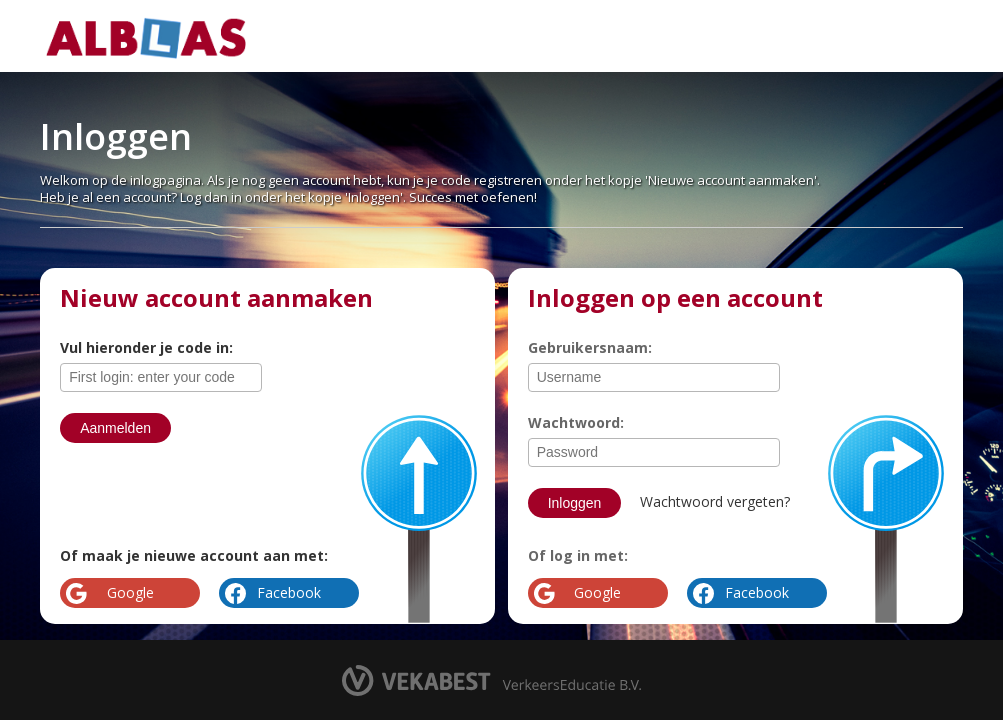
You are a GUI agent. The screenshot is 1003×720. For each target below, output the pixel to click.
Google (597, 592)
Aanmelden (115, 428)
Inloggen (575, 503)
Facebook (757, 592)
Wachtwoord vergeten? (715, 501)
